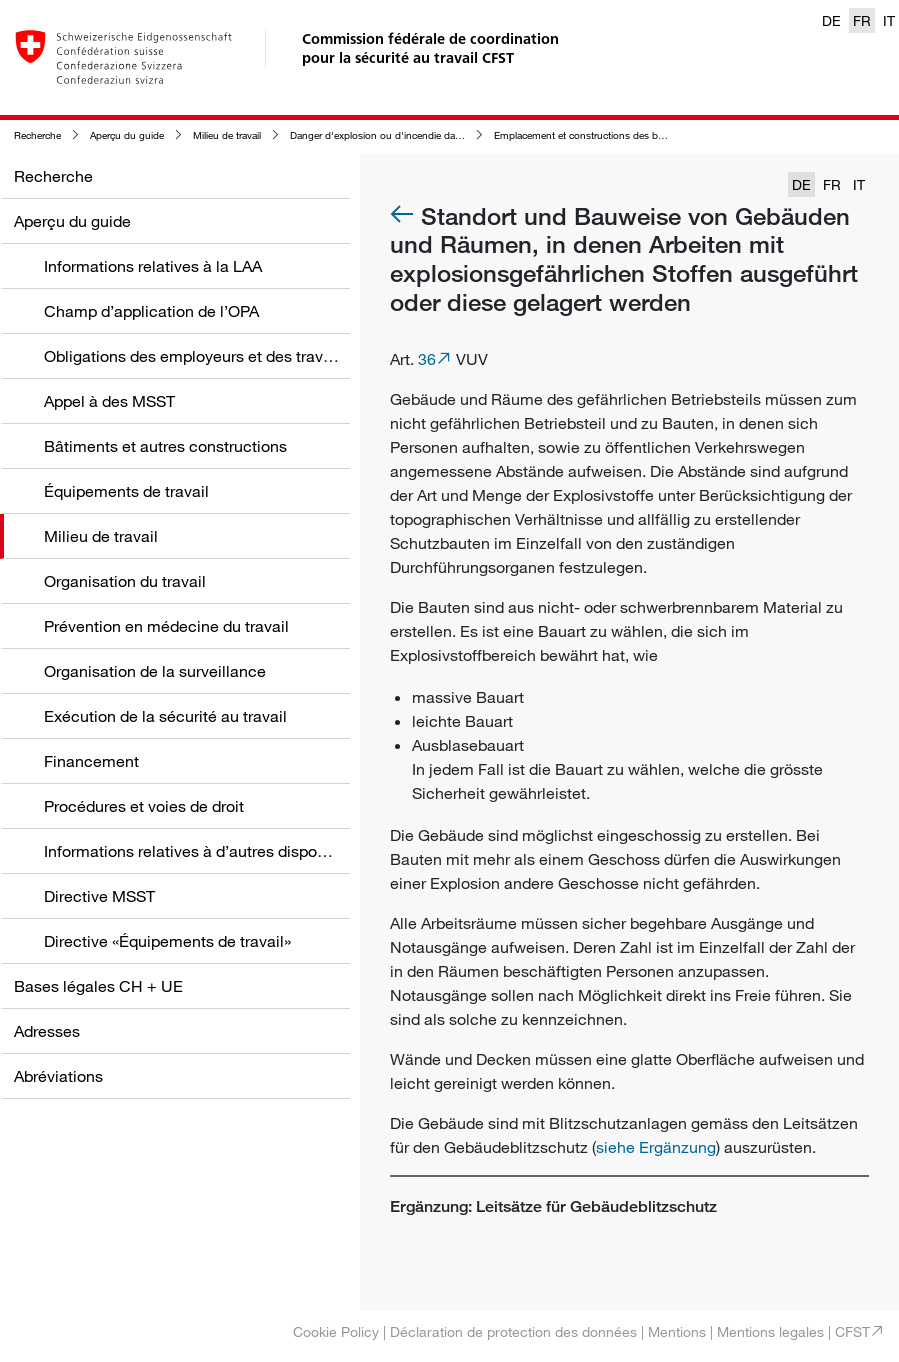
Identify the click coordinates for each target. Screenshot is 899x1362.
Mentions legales (770, 1331)
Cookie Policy (336, 1331)
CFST (852, 1331)
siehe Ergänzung (656, 1147)
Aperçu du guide (127, 135)
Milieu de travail (227, 135)
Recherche (37, 135)
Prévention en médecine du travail (166, 626)
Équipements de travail (126, 491)
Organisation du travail (125, 581)
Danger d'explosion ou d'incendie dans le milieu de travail (418, 135)
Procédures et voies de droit (144, 806)
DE (831, 20)
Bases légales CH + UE (98, 986)
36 (427, 359)
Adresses (47, 1031)
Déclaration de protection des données (513, 1331)
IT (889, 20)
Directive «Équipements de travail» (167, 941)
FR (862, 20)
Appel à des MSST (109, 401)
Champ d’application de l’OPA (151, 311)
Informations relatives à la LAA (153, 266)
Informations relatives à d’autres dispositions (204, 851)
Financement (91, 761)
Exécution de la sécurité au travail (165, 716)
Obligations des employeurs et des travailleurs (209, 356)
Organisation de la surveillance (155, 671)
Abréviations (58, 1076)
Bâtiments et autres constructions (165, 446)
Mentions (677, 1331)
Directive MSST (99, 896)
